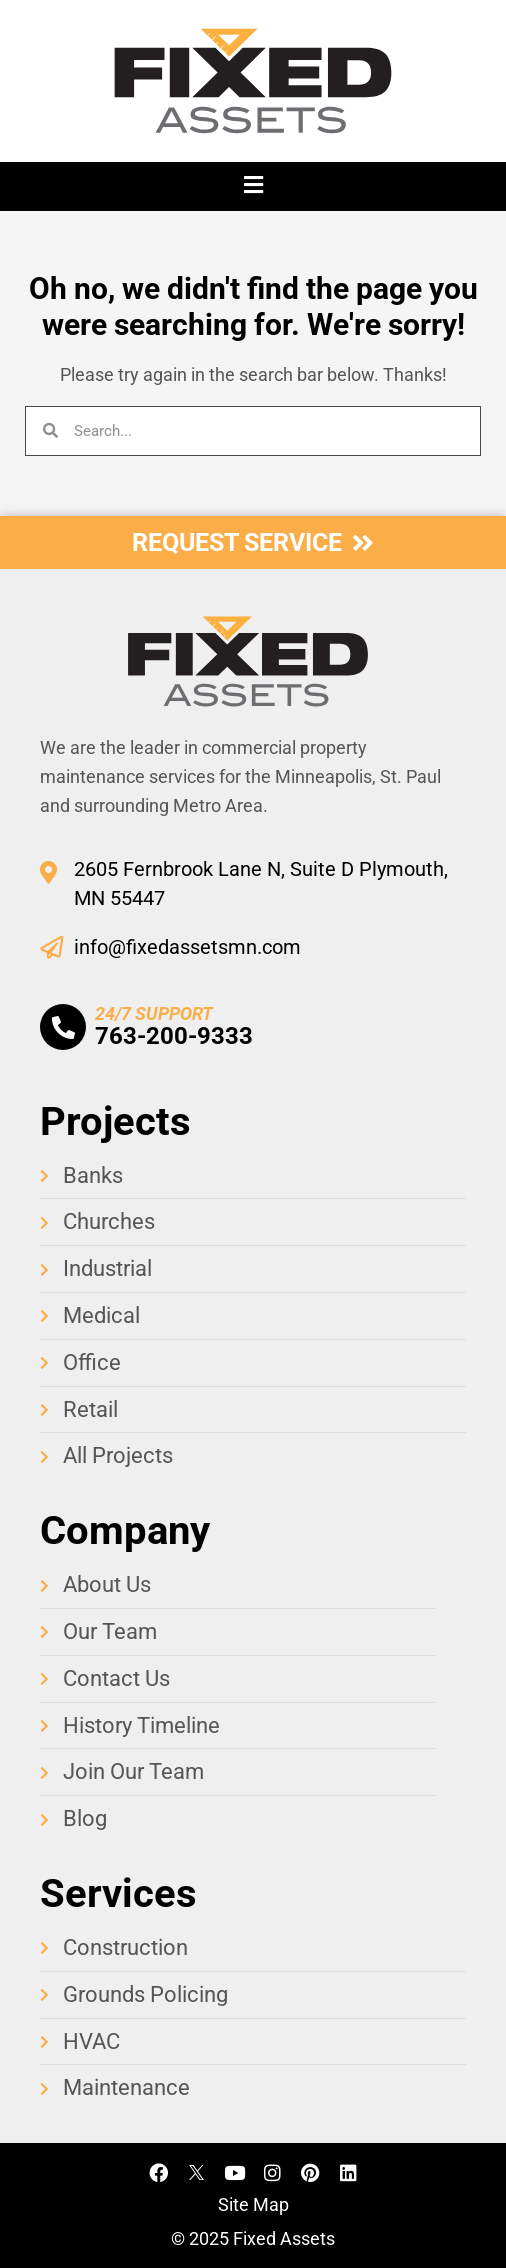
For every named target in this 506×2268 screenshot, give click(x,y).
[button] (253, 186)
